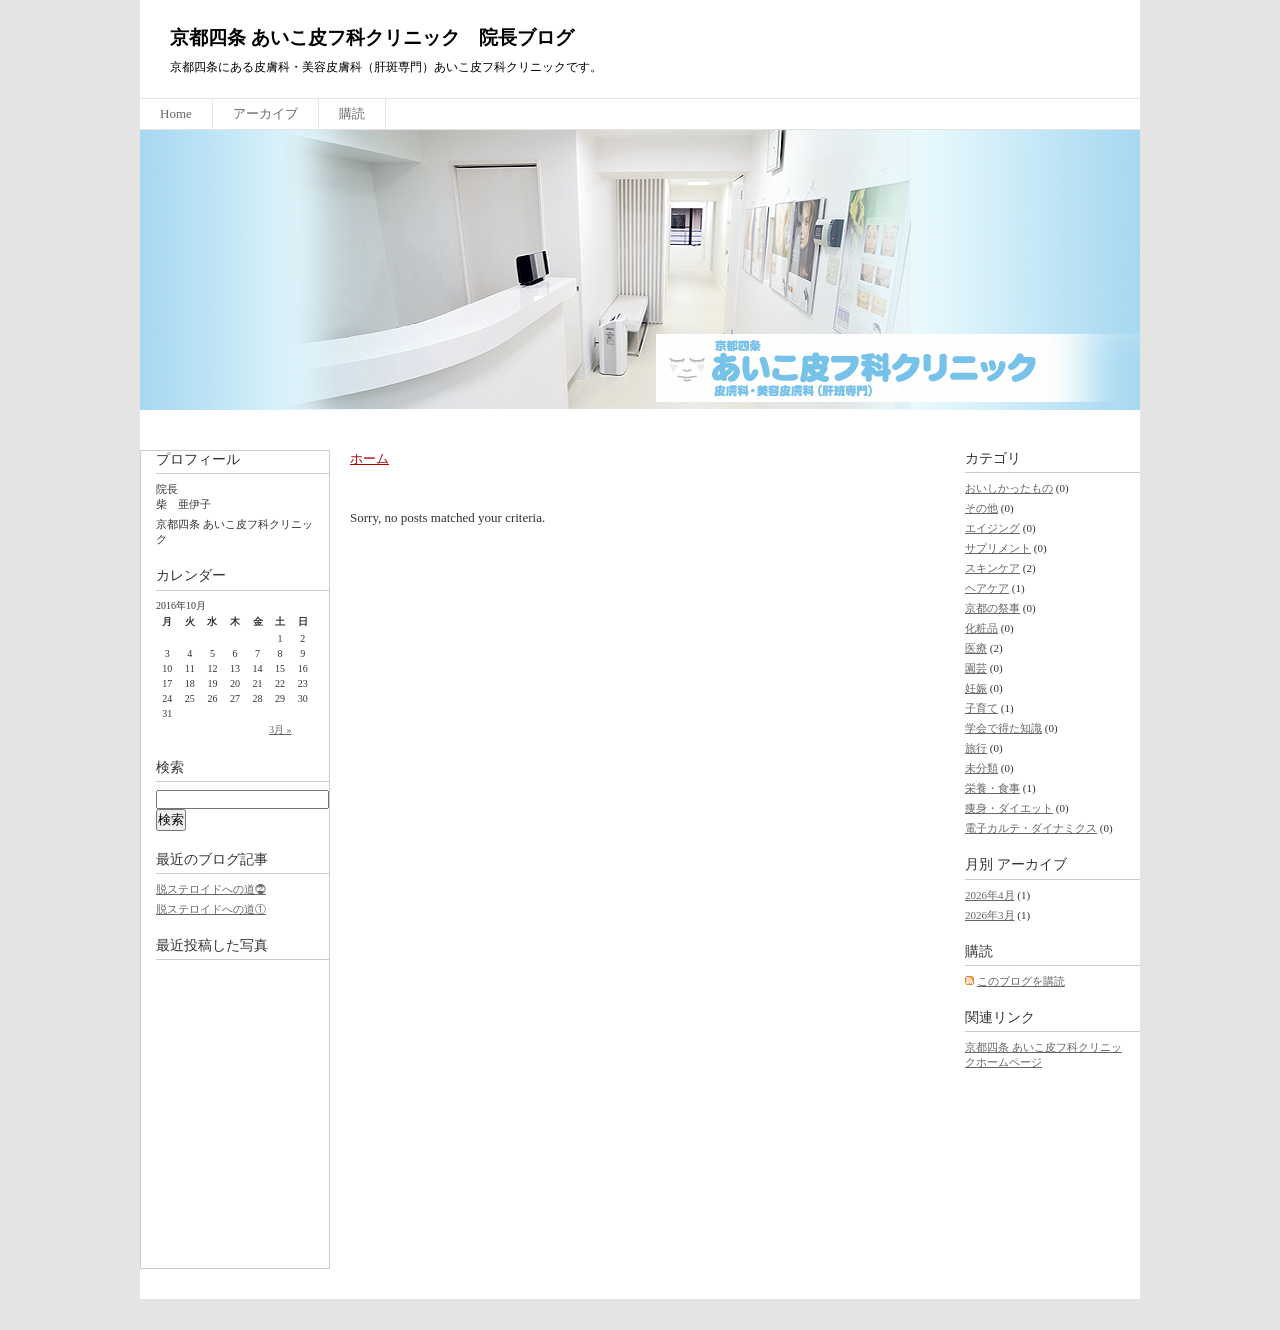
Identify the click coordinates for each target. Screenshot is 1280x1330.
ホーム (369, 458)
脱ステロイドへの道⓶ (211, 889)
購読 (352, 113)
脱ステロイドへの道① (211, 909)
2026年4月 (990, 895)
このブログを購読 (1021, 981)
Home (176, 113)
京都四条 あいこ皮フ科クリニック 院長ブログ (372, 37)
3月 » (280, 729)
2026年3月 (990, 915)
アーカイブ (265, 113)
